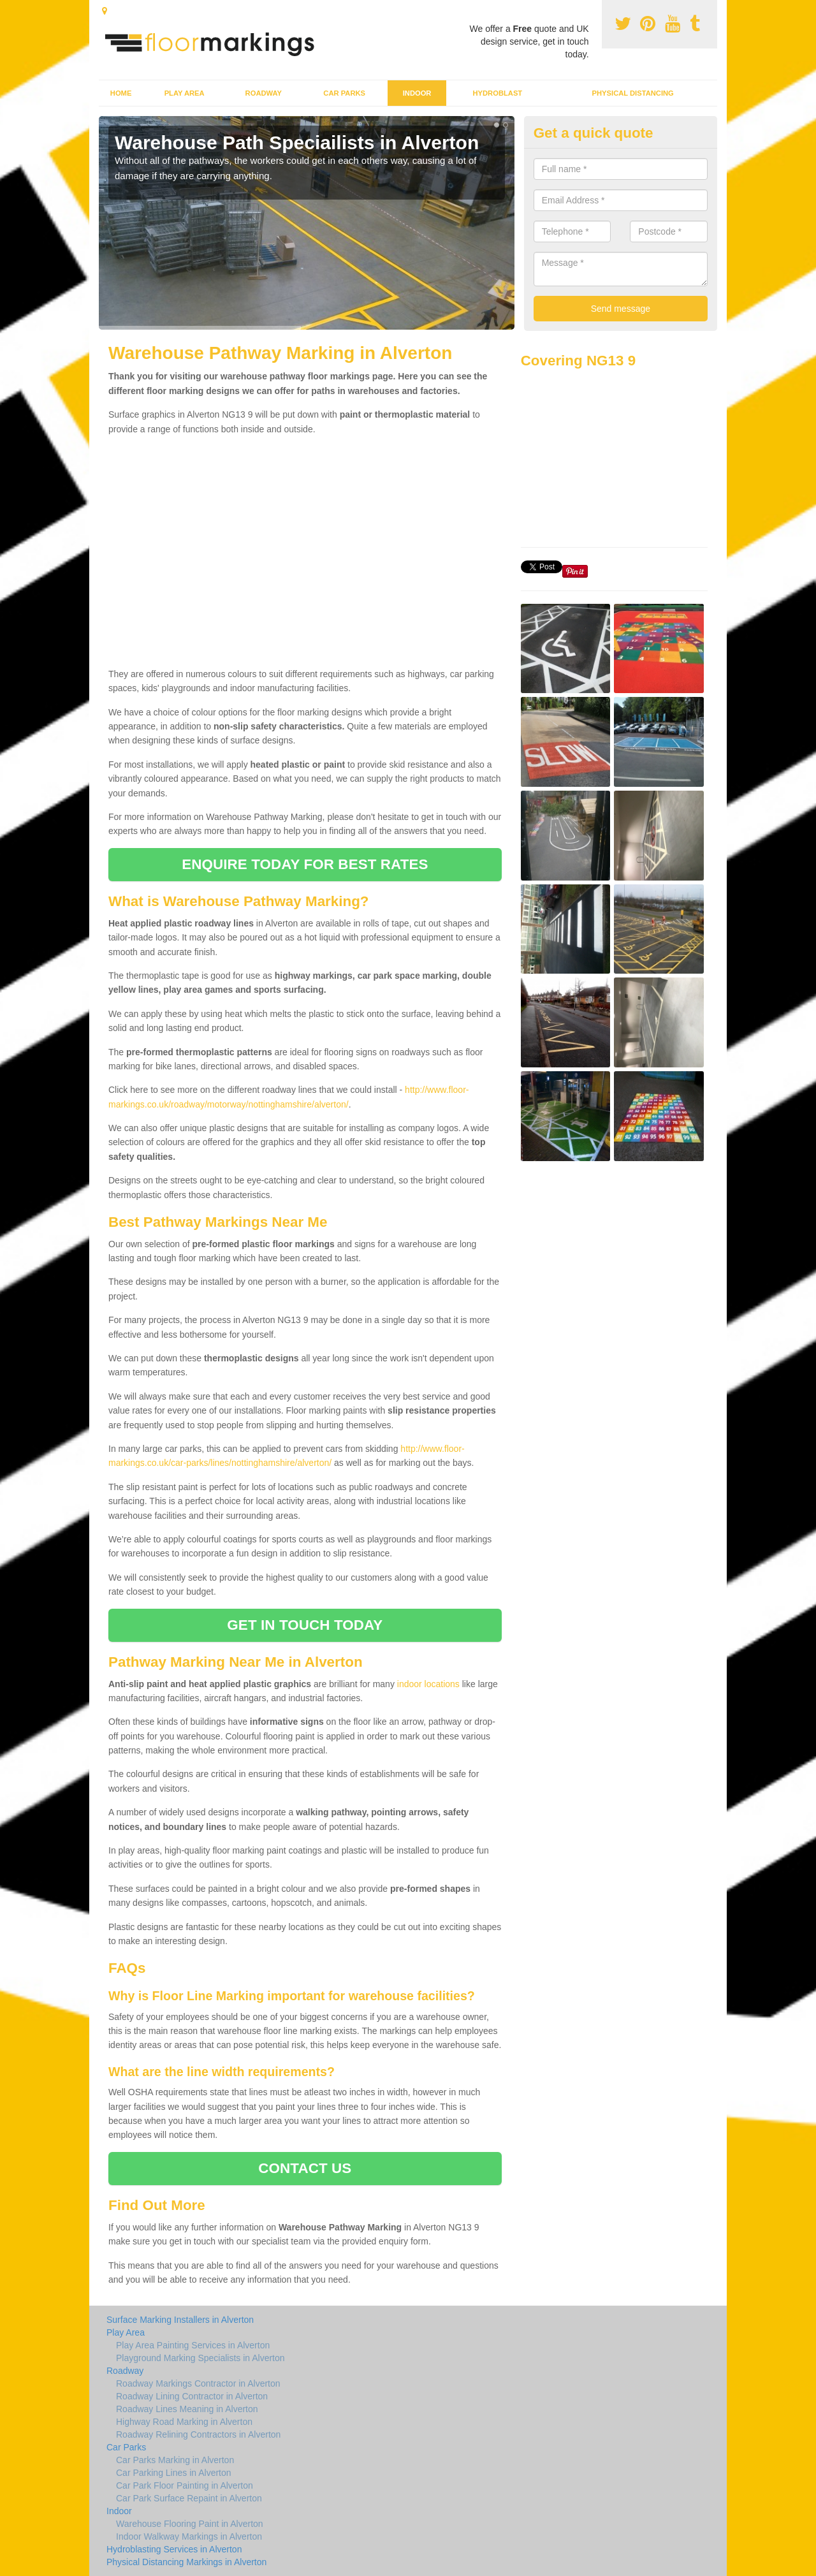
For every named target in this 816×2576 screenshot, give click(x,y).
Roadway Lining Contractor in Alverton (192, 2396)
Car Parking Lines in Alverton (173, 2473)
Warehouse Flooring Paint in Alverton (189, 2524)
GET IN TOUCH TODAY (304, 1625)
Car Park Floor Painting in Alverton (184, 2485)
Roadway (263, 93)
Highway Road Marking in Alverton (184, 2422)
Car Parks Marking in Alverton (175, 2460)
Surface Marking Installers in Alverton (180, 2320)
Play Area (184, 93)
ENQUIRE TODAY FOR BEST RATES (305, 864)
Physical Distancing (633, 93)
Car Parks (344, 93)
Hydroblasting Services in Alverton (174, 2549)
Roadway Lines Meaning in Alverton (187, 2409)
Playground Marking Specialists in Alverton (200, 2358)
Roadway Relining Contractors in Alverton (198, 2434)
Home (121, 93)
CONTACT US (304, 2168)
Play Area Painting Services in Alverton (193, 2345)
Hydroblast (497, 93)
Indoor (417, 93)
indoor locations (428, 1684)
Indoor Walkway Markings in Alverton (189, 2536)
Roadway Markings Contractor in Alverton (198, 2383)
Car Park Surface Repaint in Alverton (189, 2498)
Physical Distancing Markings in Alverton (186, 2562)
